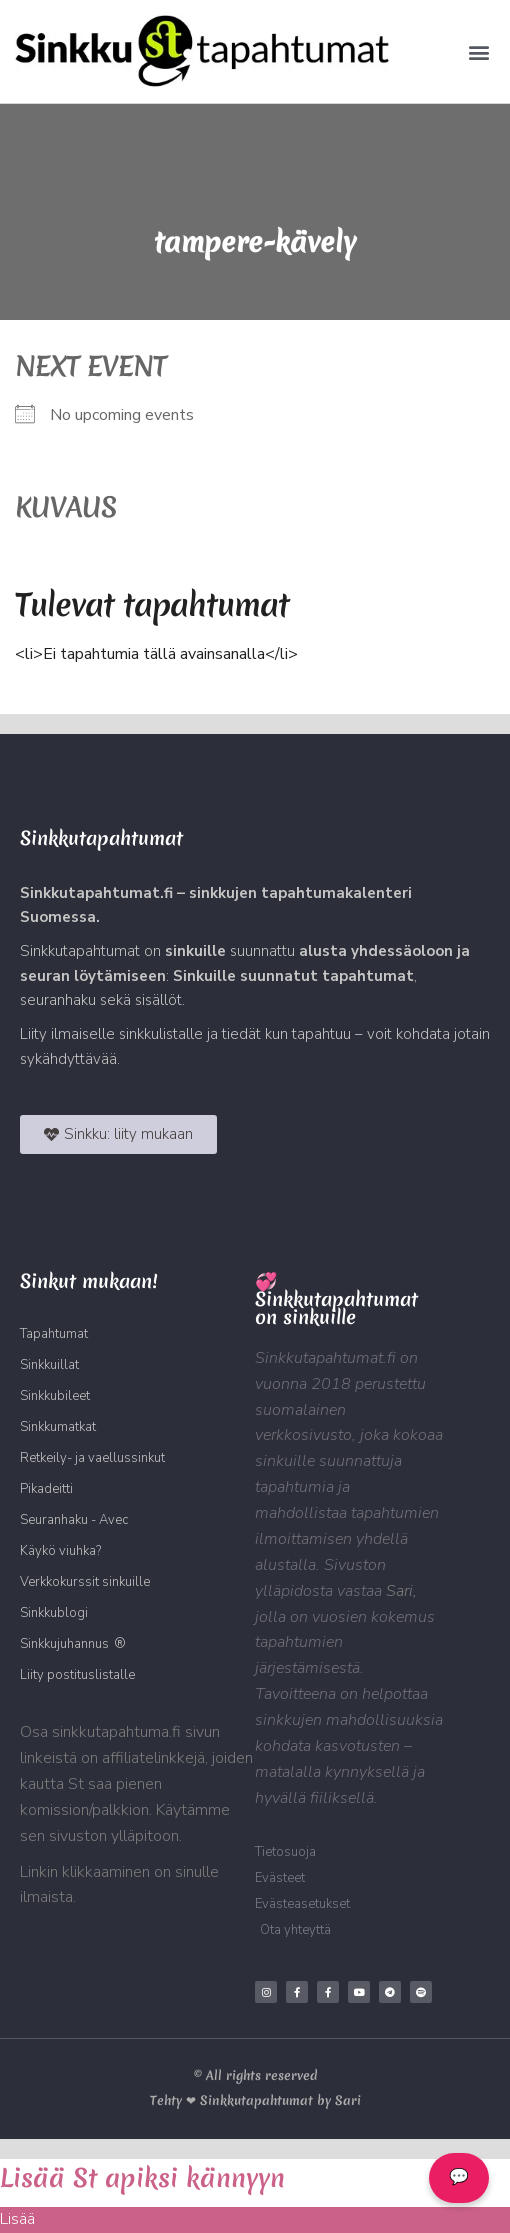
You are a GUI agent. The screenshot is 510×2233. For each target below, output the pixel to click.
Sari (399, 1591)
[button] (478, 51)
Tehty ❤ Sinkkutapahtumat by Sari (255, 2100)
